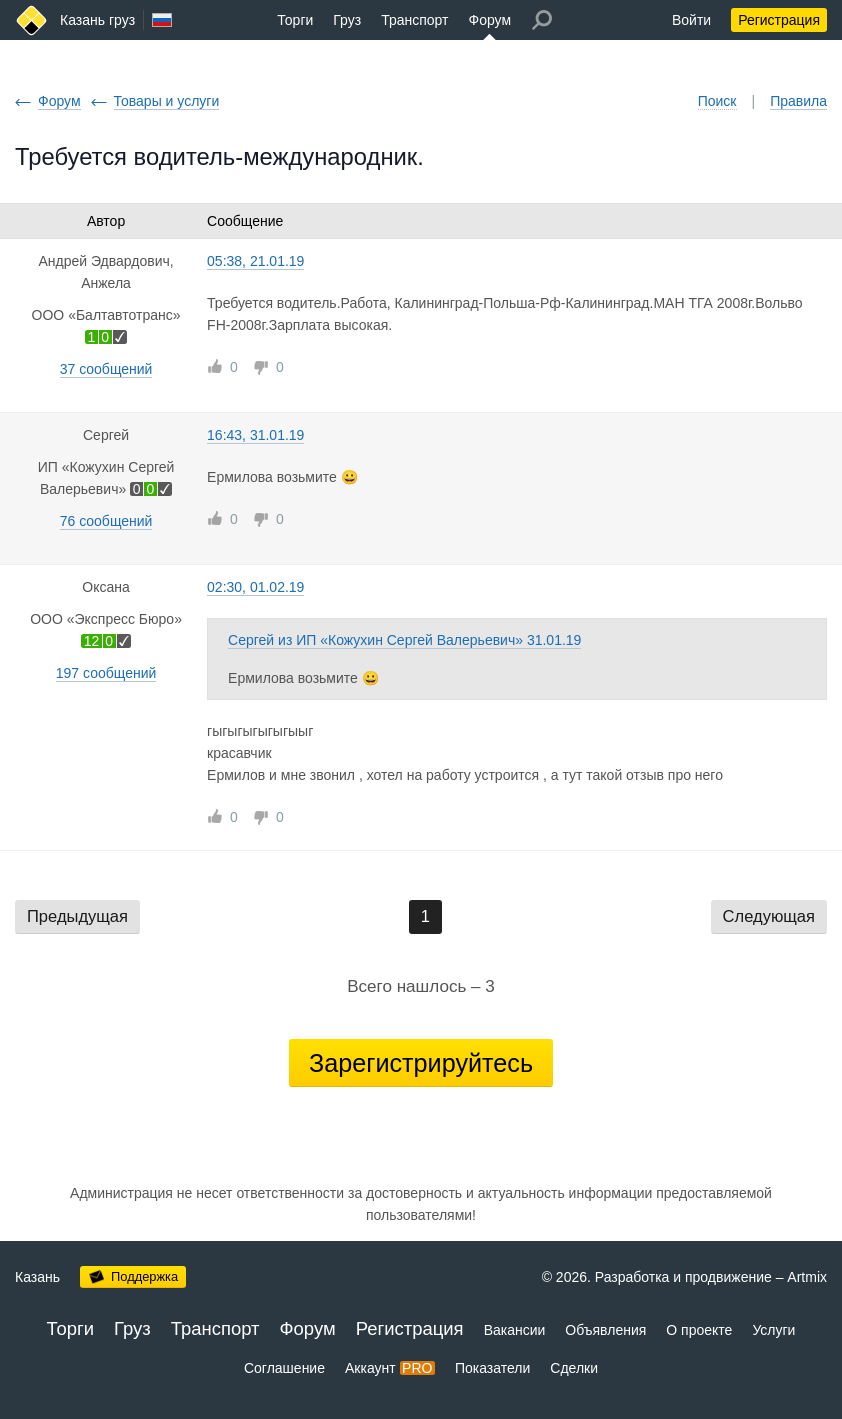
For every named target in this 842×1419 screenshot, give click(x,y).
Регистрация (779, 20)
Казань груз (97, 20)
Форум (490, 20)
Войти (691, 20)
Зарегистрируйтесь (421, 1063)
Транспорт (414, 20)
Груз (347, 20)
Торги (295, 20)
